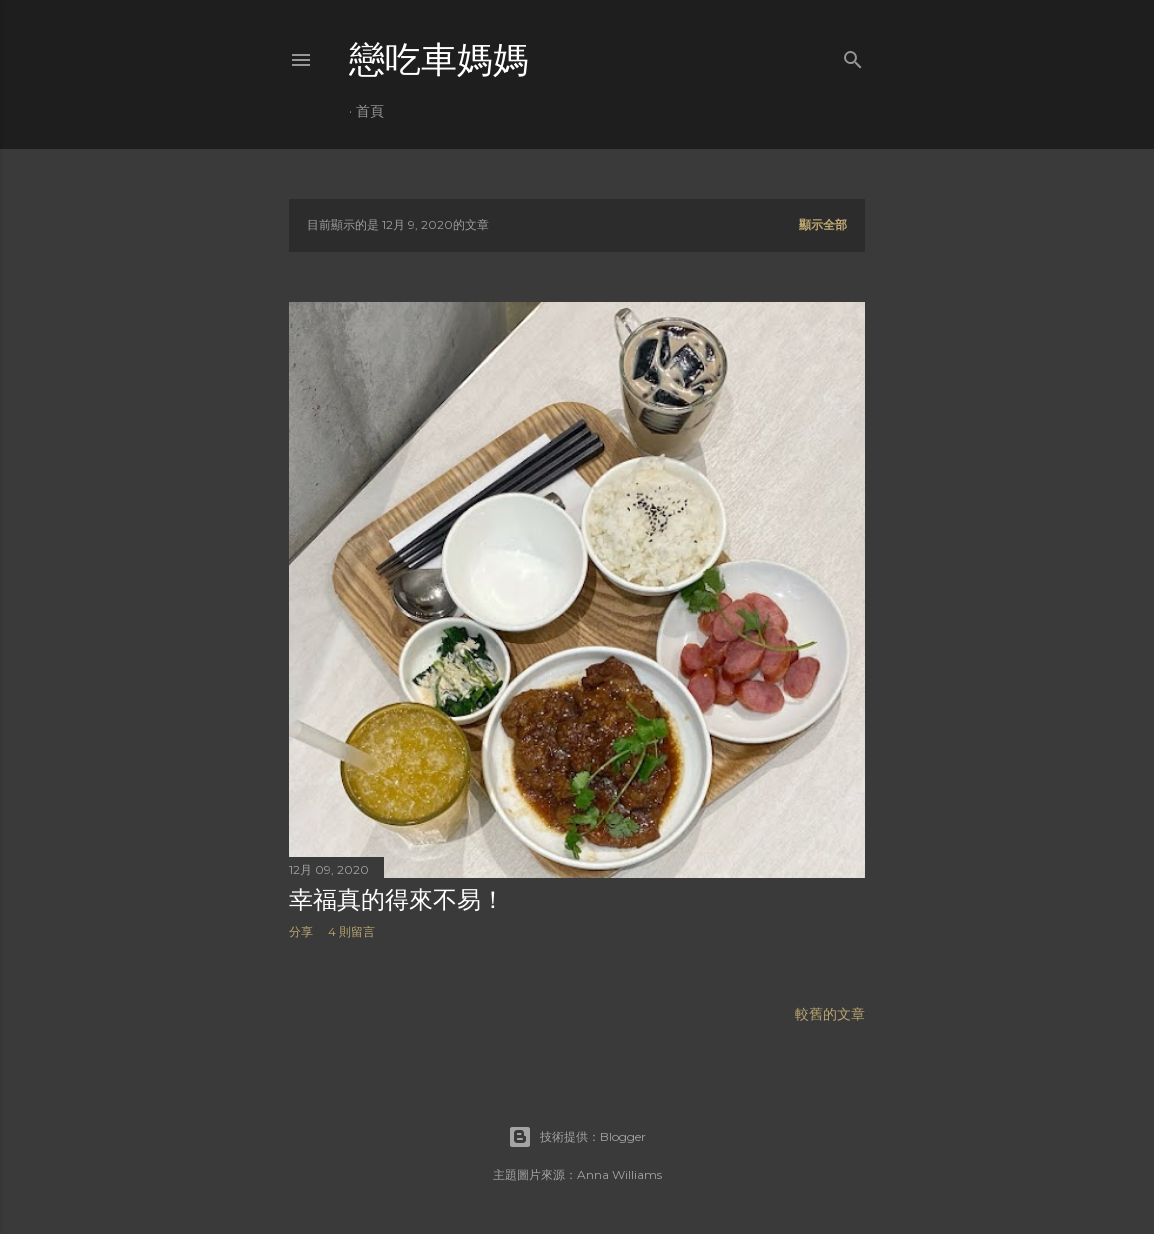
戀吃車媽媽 (439, 59)
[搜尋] (853, 55)
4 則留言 (351, 931)
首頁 (370, 111)
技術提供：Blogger (577, 1137)
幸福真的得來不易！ (397, 899)
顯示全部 (823, 224)
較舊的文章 (830, 1014)
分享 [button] (301, 931)
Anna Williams (619, 1174)
